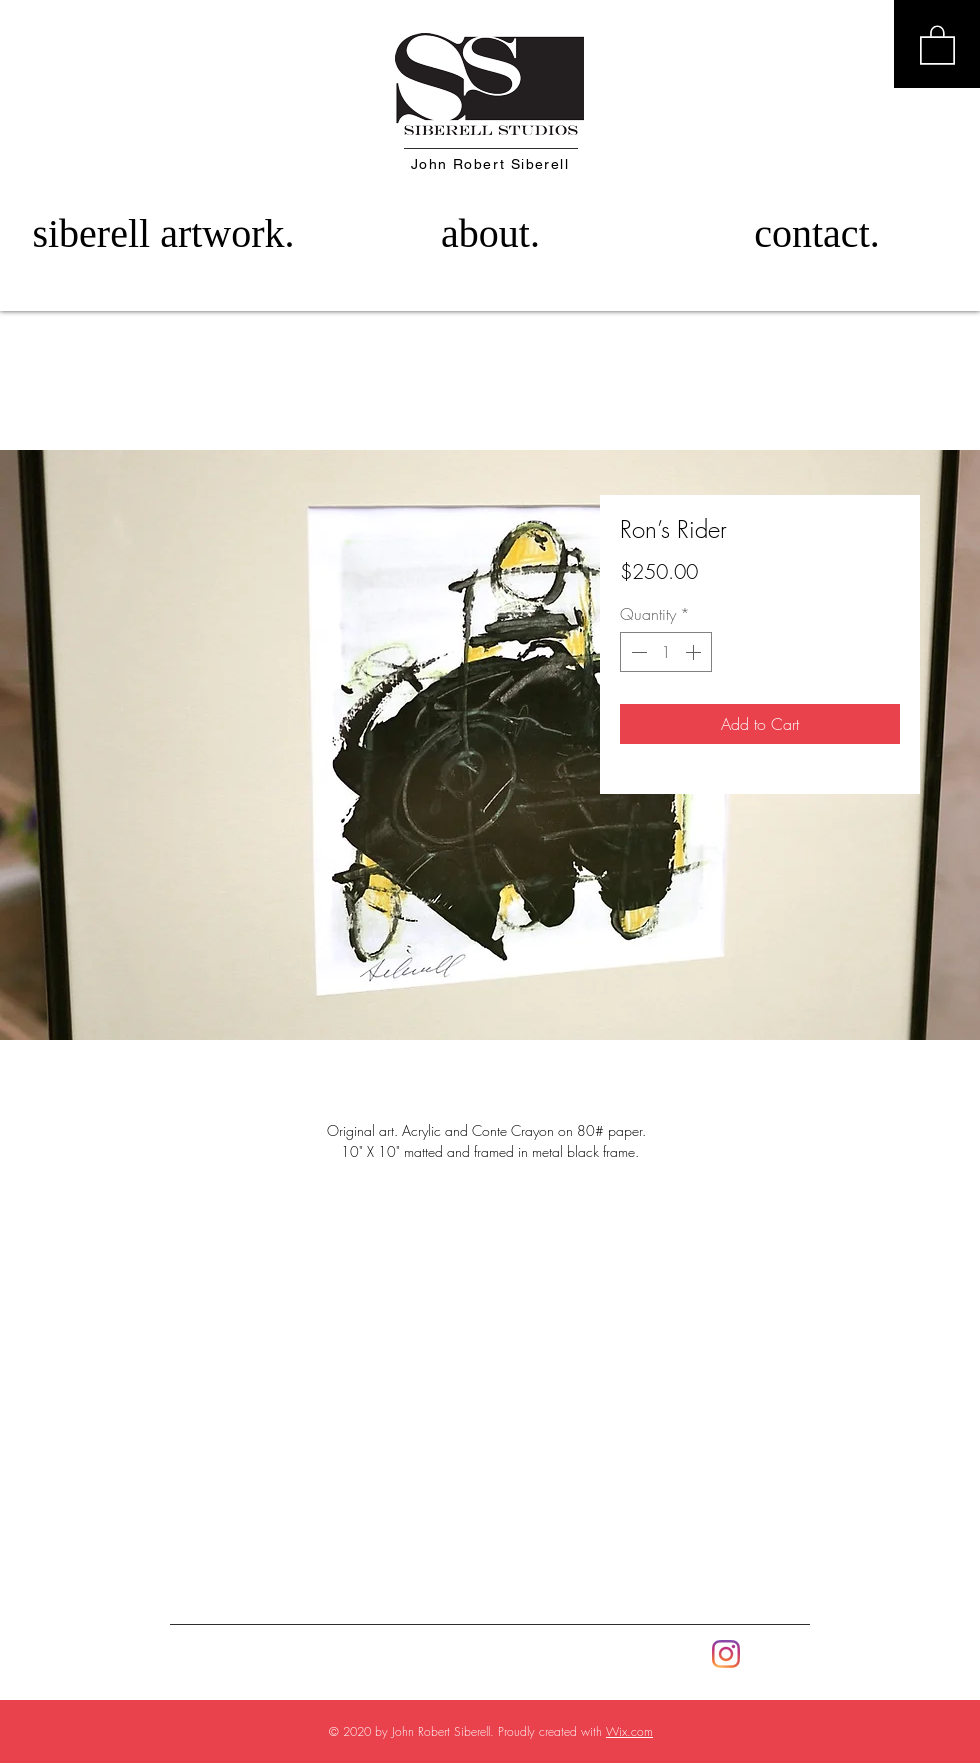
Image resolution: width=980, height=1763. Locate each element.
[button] (937, 44)
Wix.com (629, 1731)
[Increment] (695, 652)
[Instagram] (726, 1654)
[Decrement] (637, 652)
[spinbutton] (666, 652)
